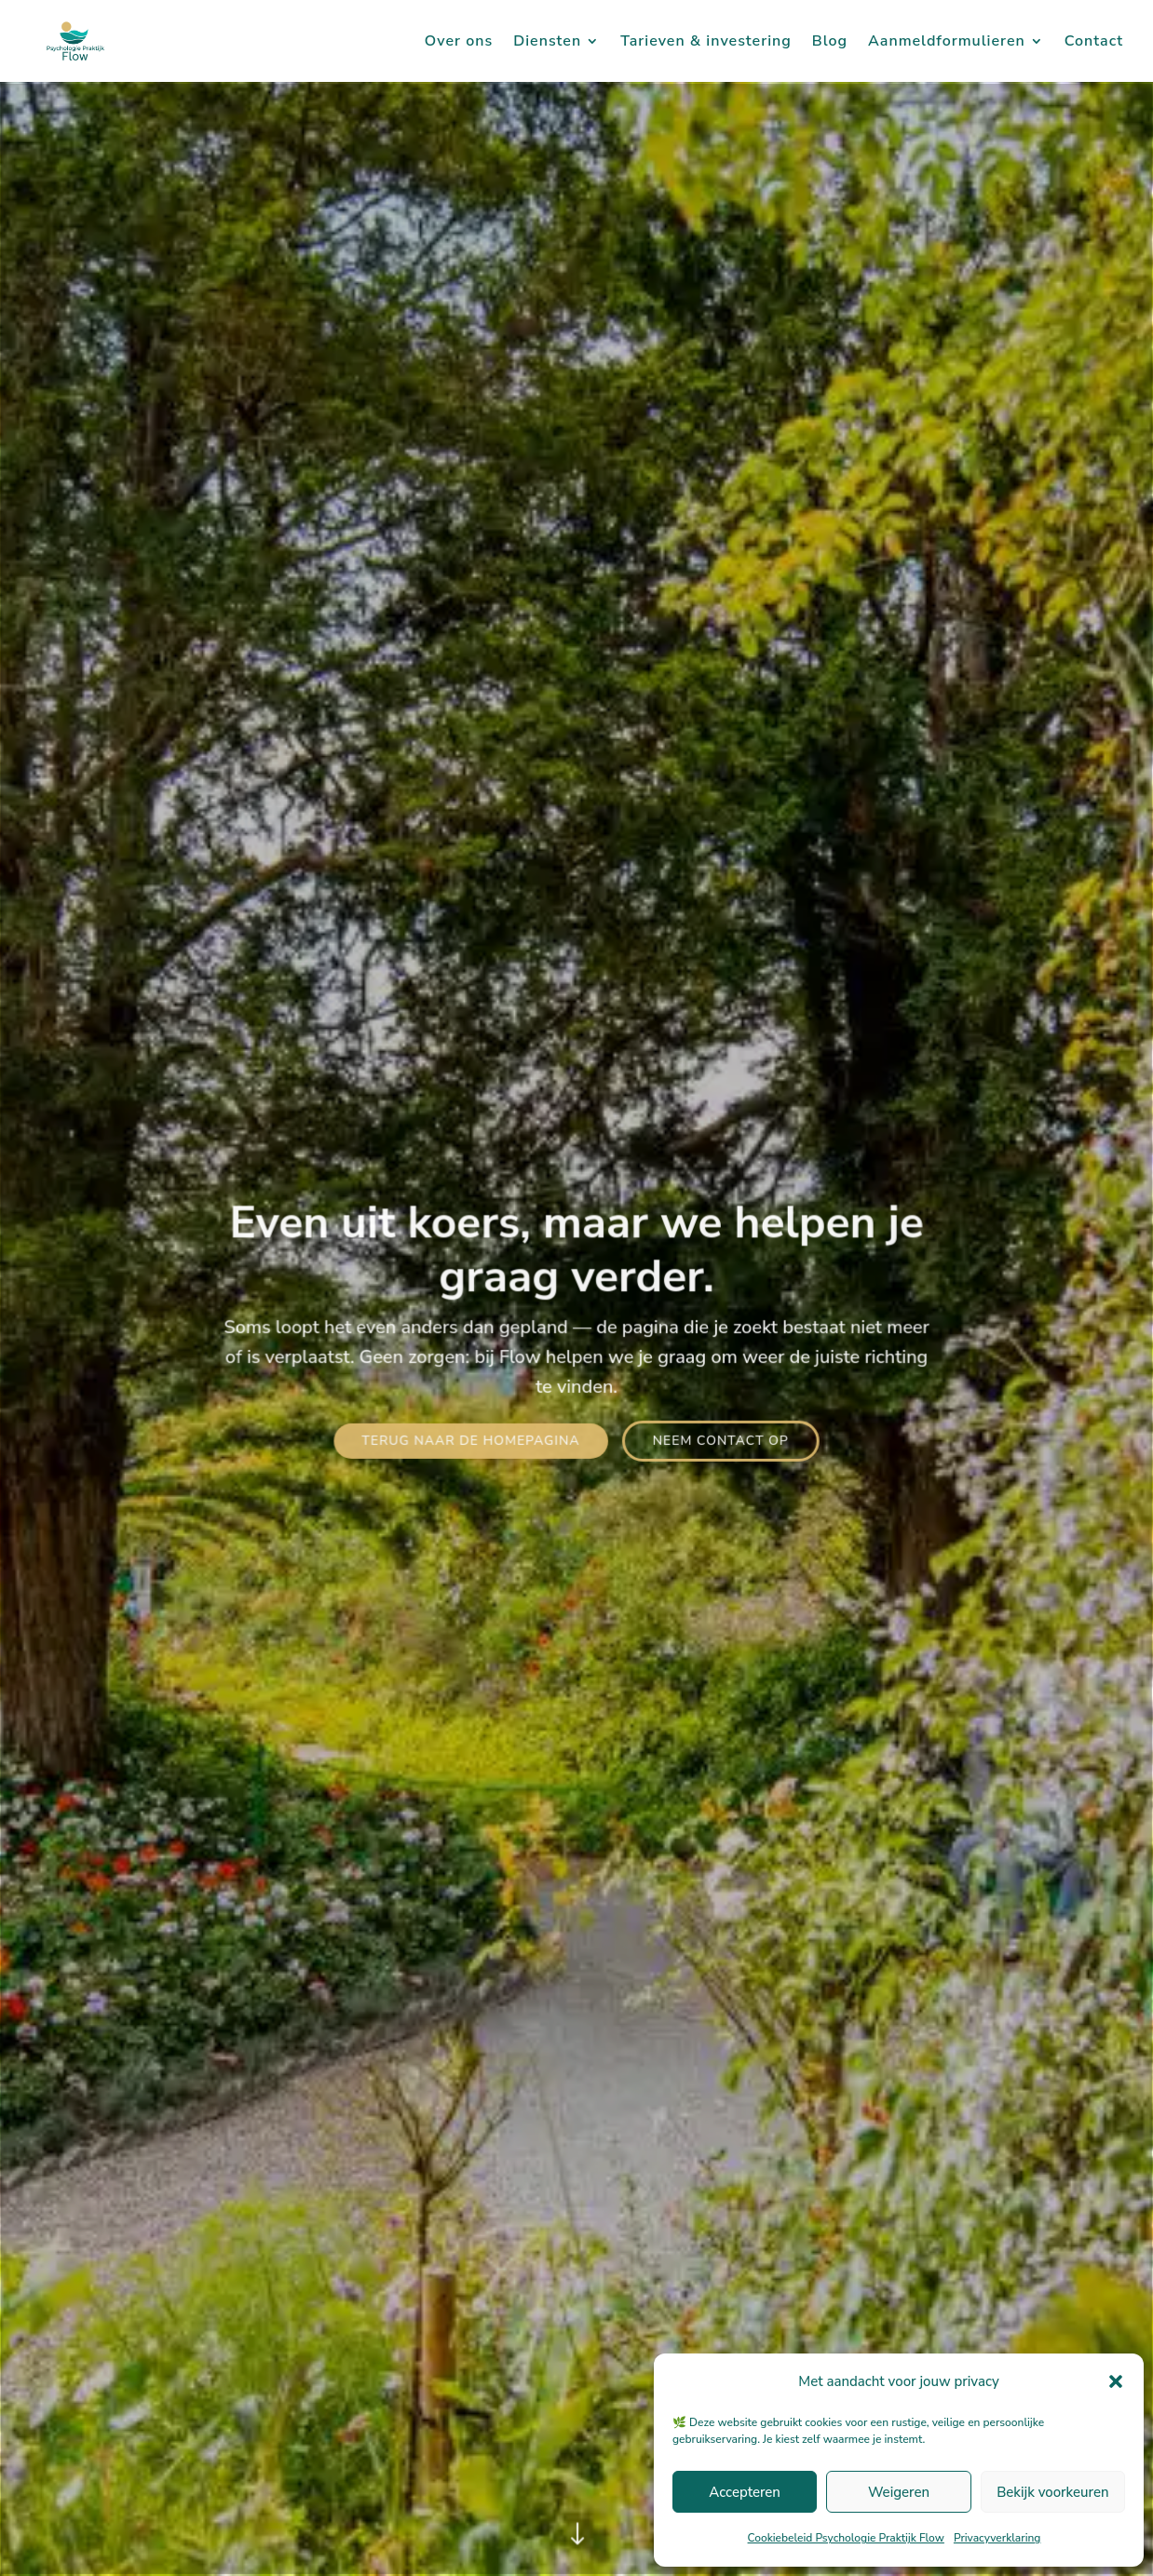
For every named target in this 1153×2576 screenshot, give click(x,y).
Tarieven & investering (706, 42)
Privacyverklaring (997, 2537)
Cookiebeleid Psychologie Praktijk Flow (846, 2537)
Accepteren (744, 2492)
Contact (1094, 42)
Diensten (547, 42)
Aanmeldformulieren (946, 42)
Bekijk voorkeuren (1052, 2492)
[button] (1115, 2381)
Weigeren (898, 2492)
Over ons (459, 42)
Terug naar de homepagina (471, 1440)
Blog (830, 42)
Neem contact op (719, 1440)
